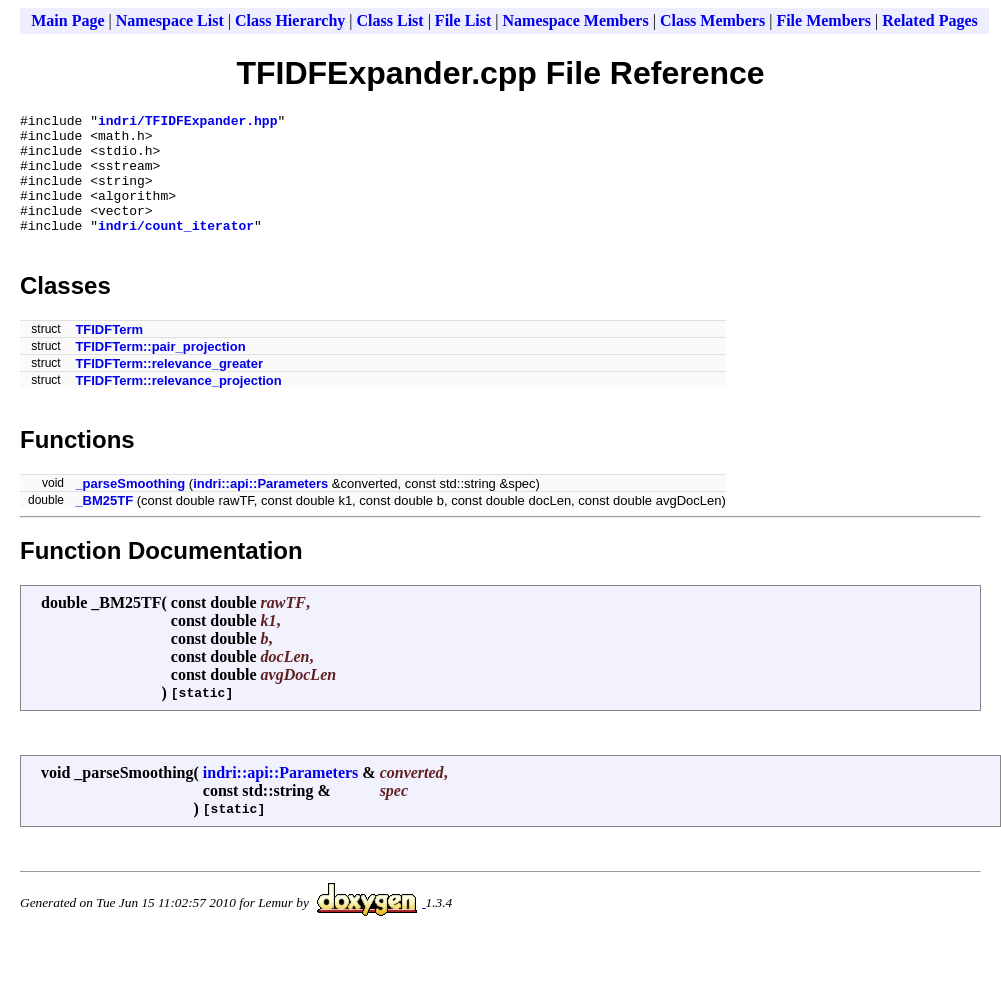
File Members (823, 20)
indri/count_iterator (176, 249)
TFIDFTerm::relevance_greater (169, 387)
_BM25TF (104, 524)
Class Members (712, 20)
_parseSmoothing (130, 507)
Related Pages (930, 20)
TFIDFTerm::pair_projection (160, 370)
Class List (390, 20)
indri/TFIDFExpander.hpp (187, 123)
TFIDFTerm (109, 353)
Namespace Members (576, 20)
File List (463, 20)
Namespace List (170, 20)
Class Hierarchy (290, 20)
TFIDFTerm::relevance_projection (178, 404)
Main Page (67, 20)
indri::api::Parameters (260, 507)
